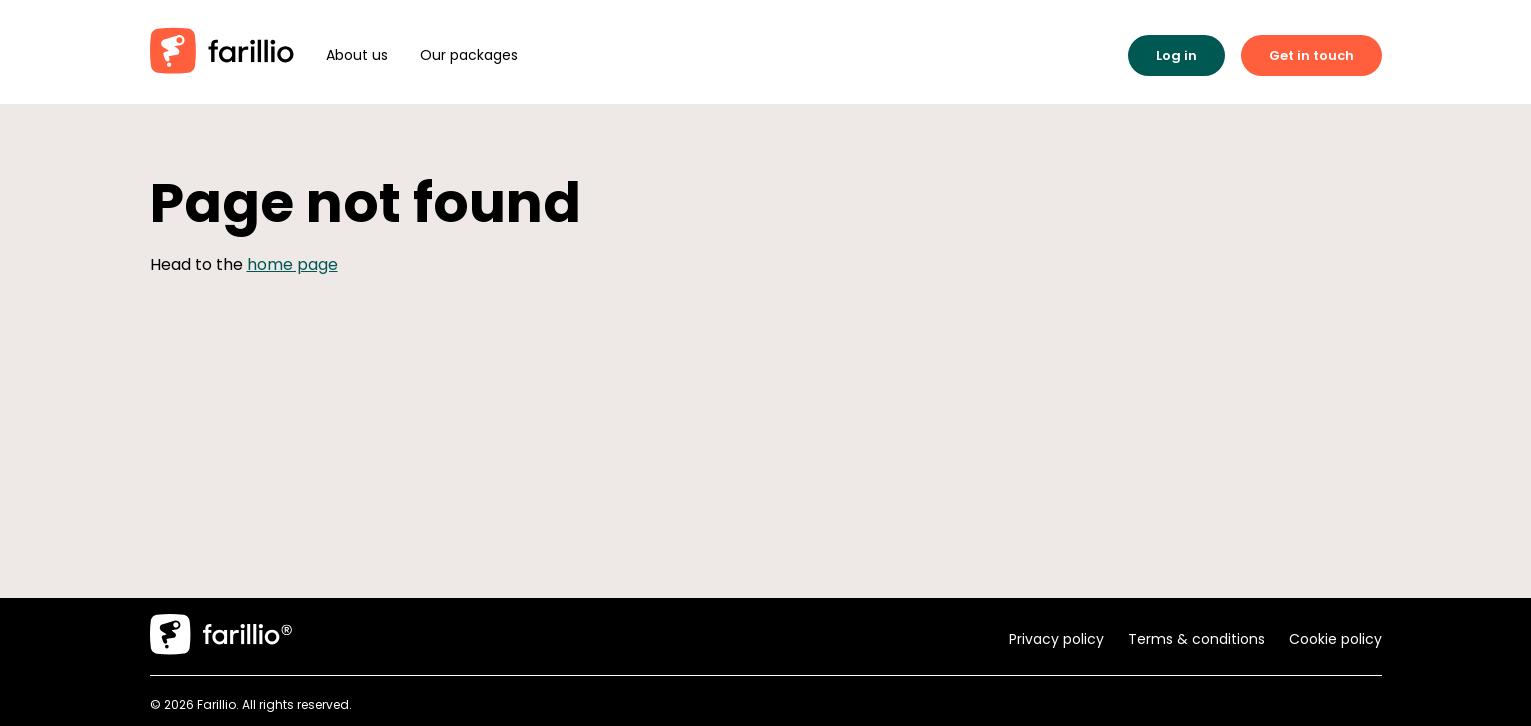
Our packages (469, 55)
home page (292, 264)
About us (357, 55)
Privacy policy (1056, 639)
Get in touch (1311, 55)
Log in (1176, 55)
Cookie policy (1335, 639)
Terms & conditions (1196, 639)
